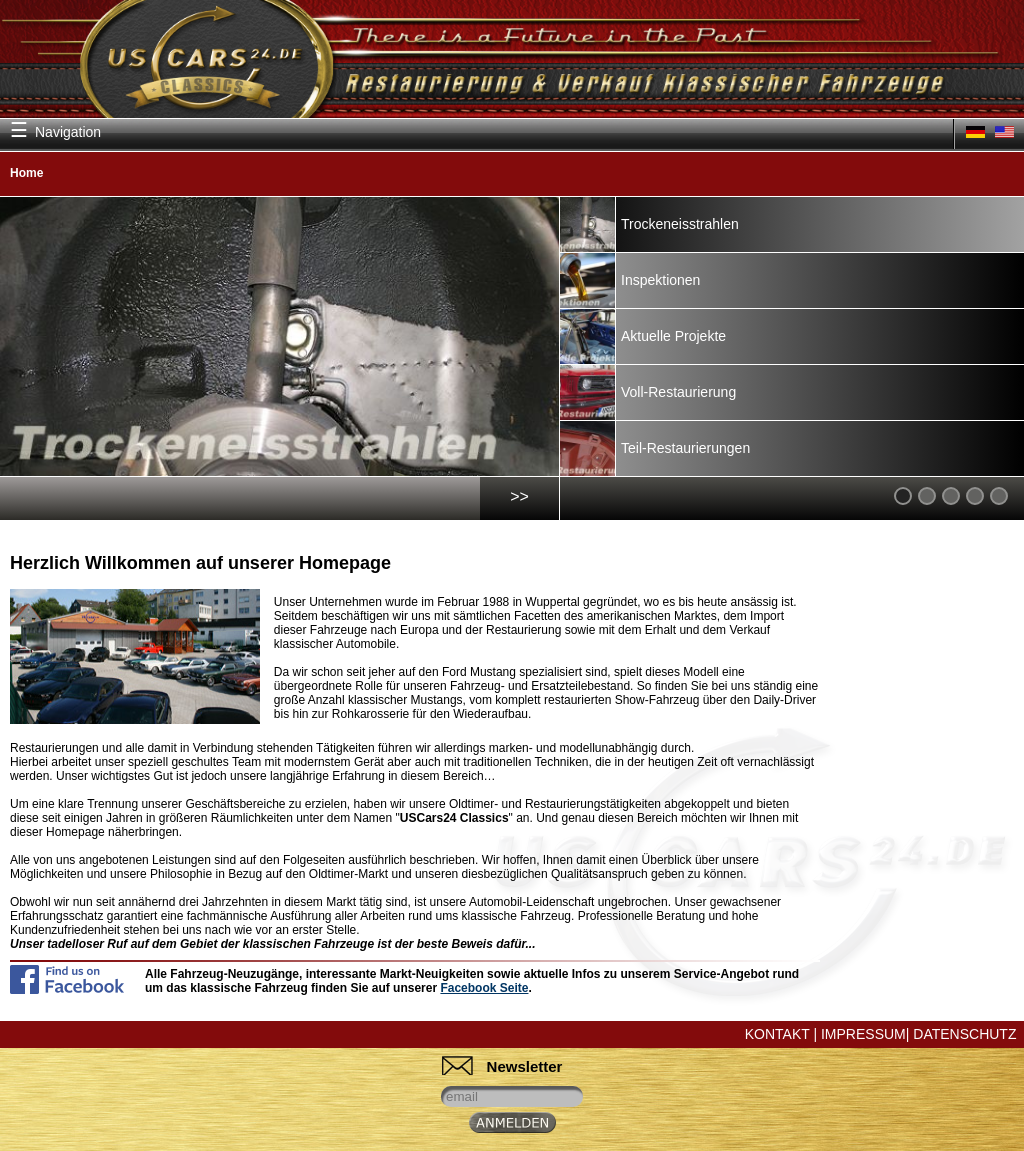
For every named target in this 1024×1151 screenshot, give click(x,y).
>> (519, 496)
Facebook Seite (484, 988)
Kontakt (777, 1034)
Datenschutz (964, 1034)
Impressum (863, 1034)
